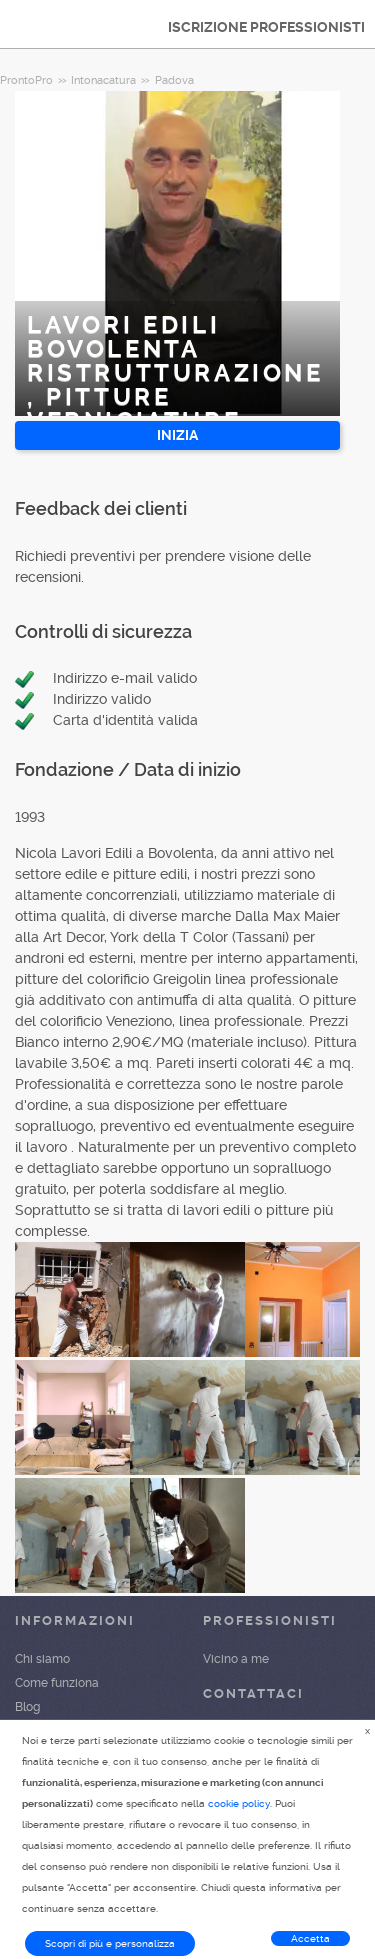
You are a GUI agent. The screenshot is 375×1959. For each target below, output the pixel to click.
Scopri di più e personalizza (110, 1943)
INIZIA (177, 435)
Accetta (310, 1938)
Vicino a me (236, 1659)
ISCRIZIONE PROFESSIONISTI (266, 27)
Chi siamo (42, 1659)
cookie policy (239, 1803)
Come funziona (57, 1683)
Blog (27, 1707)
